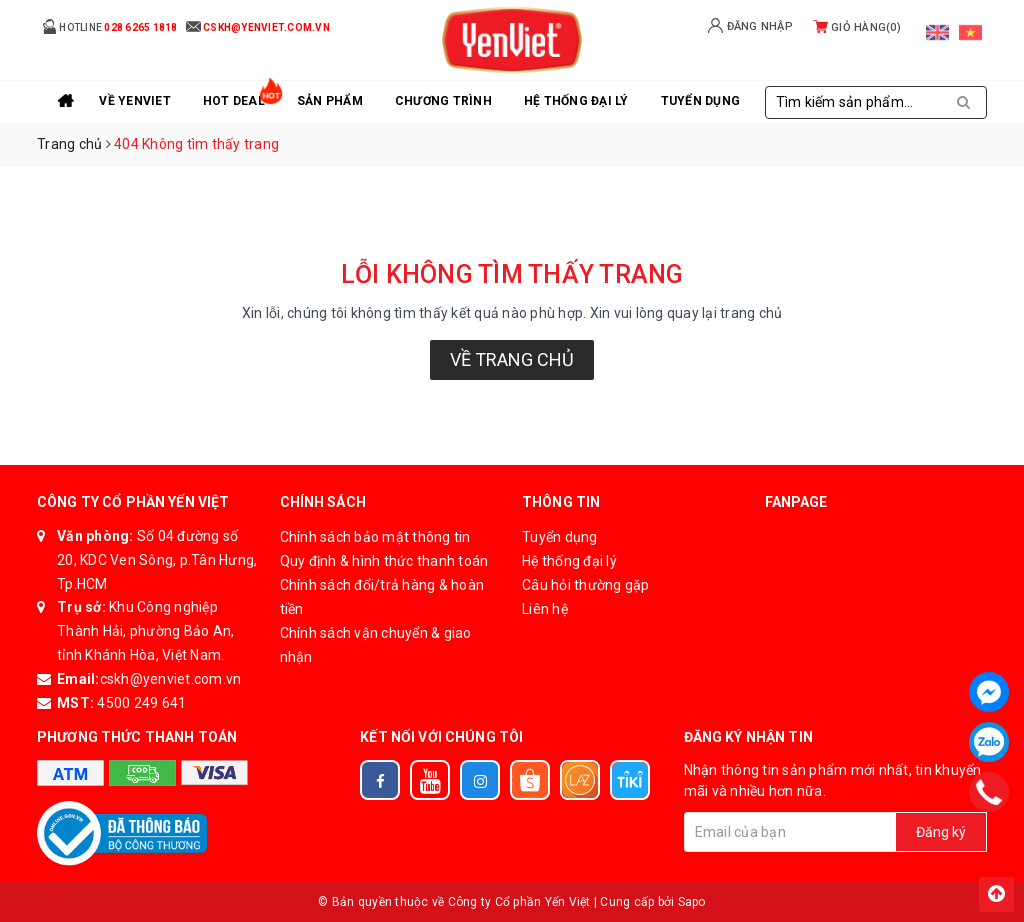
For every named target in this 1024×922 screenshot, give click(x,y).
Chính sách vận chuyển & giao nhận (376, 645)
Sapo (692, 902)
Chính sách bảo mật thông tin (375, 537)
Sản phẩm (330, 101)
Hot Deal (234, 101)
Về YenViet (135, 101)
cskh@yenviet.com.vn (171, 679)
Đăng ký (941, 832)
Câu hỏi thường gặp (586, 585)
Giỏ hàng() (857, 27)
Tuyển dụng (560, 537)
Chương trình (443, 101)
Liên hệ (545, 609)
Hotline (110, 26)
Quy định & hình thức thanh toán (384, 561)
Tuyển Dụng (701, 101)
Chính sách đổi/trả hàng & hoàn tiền (382, 597)
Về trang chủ (512, 359)
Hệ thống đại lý (576, 101)
